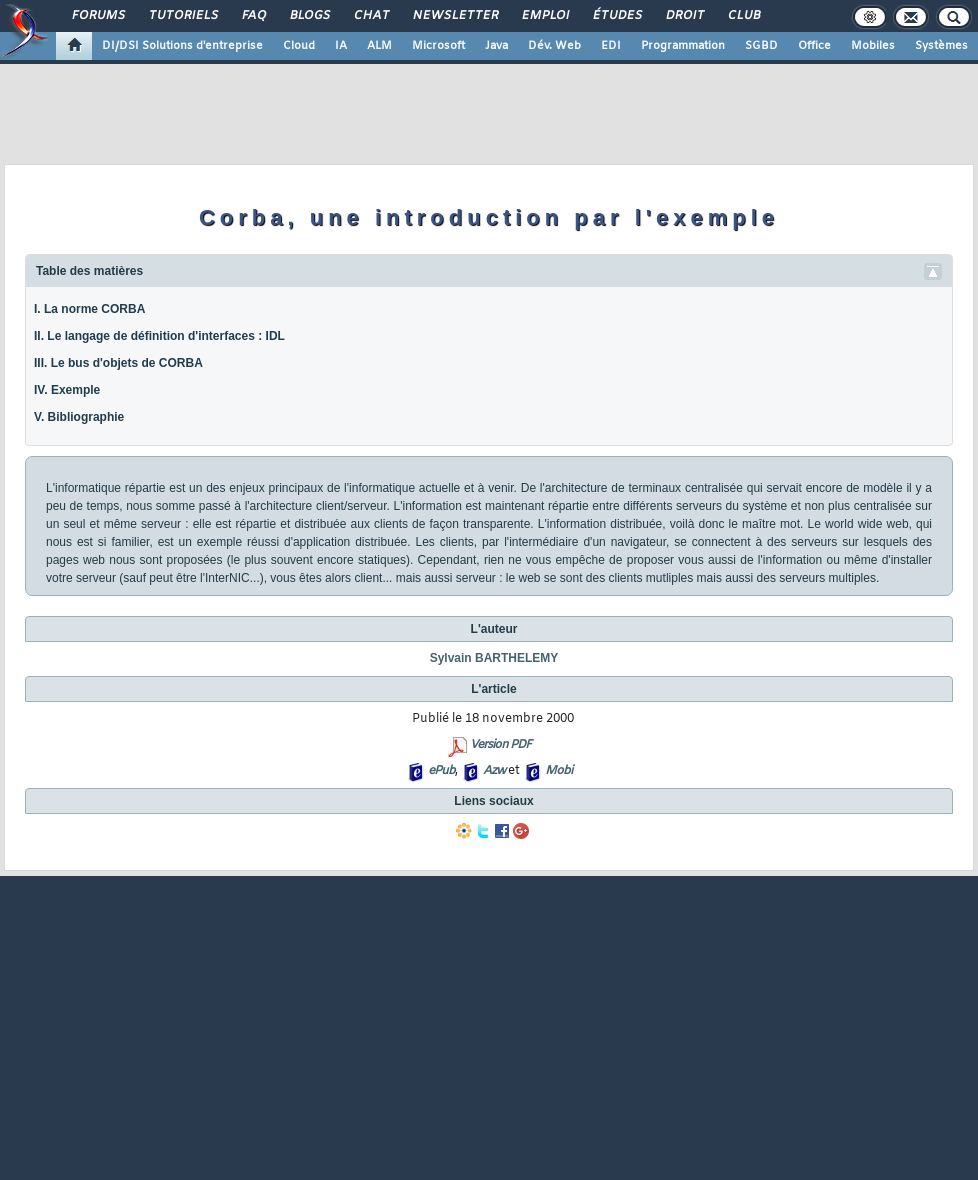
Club (743, 16)
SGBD (761, 46)
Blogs (309, 16)
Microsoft (438, 46)
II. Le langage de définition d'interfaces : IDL (159, 336)
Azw (494, 771)
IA (341, 46)
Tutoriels (182, 16)
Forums (97, 16)
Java (496, 46)
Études (616, 16)
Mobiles (873, 46)
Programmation (683, 46)
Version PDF (500, 745)
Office (814, 46)
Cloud (299, 46)
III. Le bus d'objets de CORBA (118, 363)
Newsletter (454, 16)
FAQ (253, 16)
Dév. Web (554, 46)
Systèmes (941, 46)
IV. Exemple (67, 390)
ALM (379, 46)
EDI (611, 46)
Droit (684, 16)
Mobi (558, 771)
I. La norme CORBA (89, 309)
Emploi (544, 16)
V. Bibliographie (79, 417)
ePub (441, 771)
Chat (370, 16)
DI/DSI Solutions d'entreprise (182, 46)
